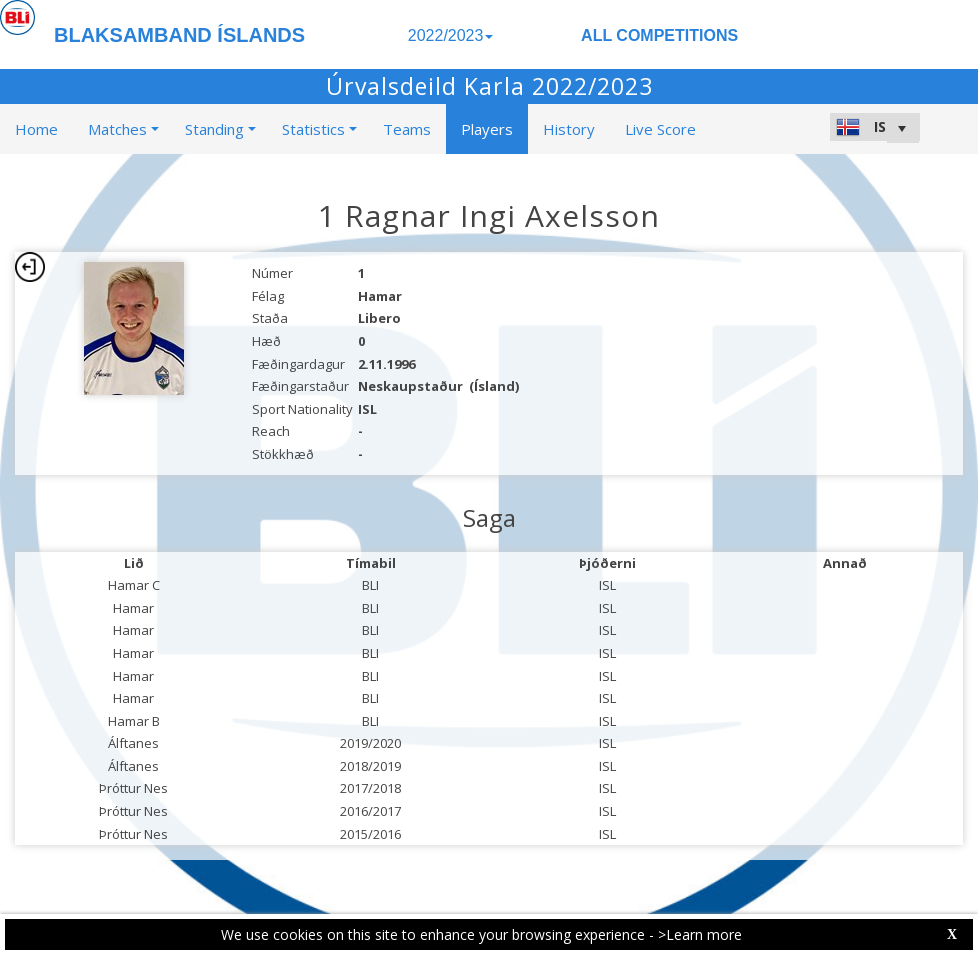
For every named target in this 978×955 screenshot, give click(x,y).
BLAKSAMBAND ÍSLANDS (179, 35)
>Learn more (700, 934)
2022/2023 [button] (451, 35)
